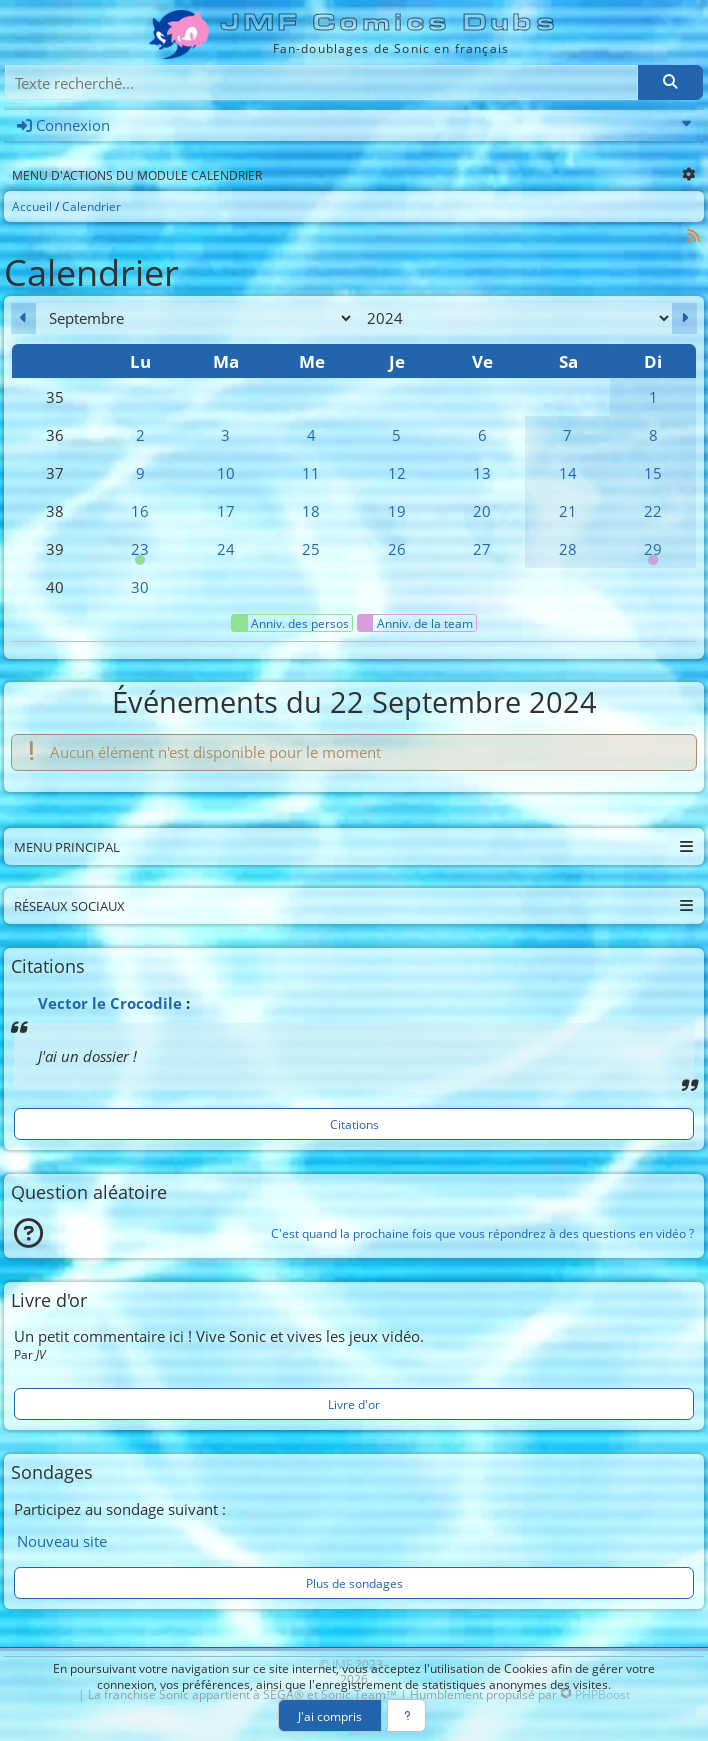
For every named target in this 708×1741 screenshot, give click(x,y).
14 (568, 473)
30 (140, 587)
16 (140, 511)
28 (568, 549)
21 (568, 511)
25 (311, 549)
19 (397, 511)
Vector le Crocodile (110, 1003)
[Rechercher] (670, 82)
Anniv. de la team (415, 623)
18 (311, 511)
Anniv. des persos (290, 623)
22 (653, 511)
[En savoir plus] (406, 1715)
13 (482, 473)
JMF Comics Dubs (390, 22)
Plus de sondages (354, 1583)
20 (482, 511)
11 (311, 473)
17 (226, 511)
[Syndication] (694, 235)
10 (226, 473)
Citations (354, 1124)
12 (397, 473)
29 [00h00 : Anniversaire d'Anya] (653, 553)
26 (397, 549)
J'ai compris (330, 1716)
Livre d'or (354, 1404)
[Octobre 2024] (684, 318)
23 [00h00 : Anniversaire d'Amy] (140, 553)
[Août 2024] (23, 318)
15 (653, 473)
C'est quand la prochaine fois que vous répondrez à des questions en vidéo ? (482, 1233)
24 (226, 549)
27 (482, 549)
